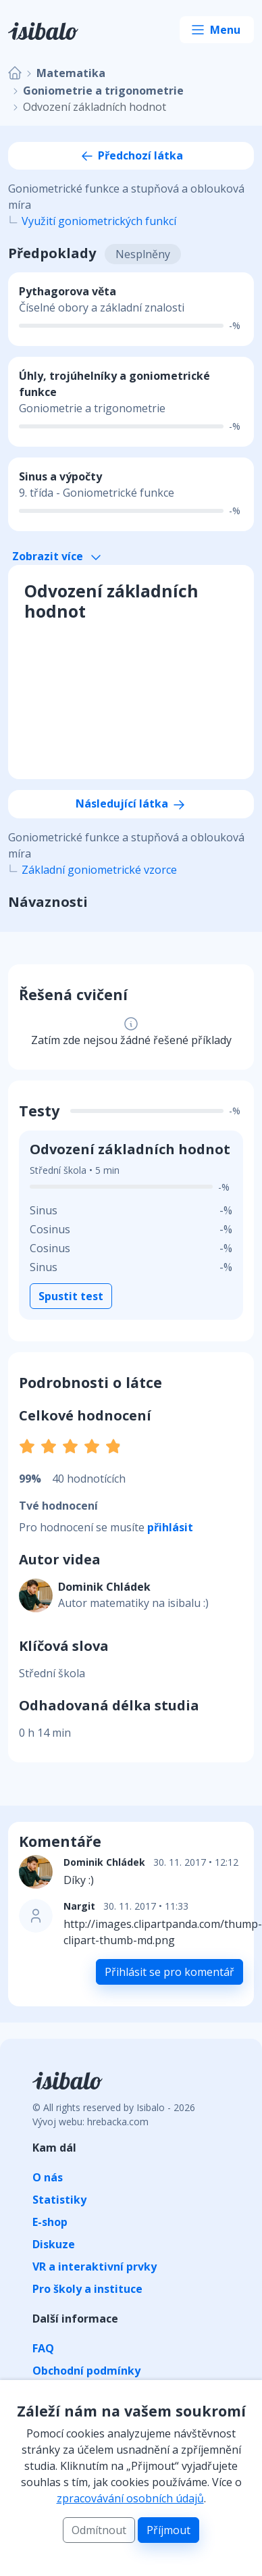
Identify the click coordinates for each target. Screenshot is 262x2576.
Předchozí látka (131, 155)
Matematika (70, 73)
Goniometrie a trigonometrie (103, 90)
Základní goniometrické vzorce (99, 869)
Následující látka (131, 803)
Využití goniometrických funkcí (99, 221)
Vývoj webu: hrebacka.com (90, 2121)
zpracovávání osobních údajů (130, 2498)
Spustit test (70, 1296)
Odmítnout (99, 2530)
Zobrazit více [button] (56, 556)
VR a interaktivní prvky (94, 2266)
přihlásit (170, 1527)
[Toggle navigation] (217, 29)
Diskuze (53, 2244)
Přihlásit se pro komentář (169, 1971)
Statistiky (59, 2199)
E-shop (50, 2221)
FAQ (43, 2348)
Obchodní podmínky (86, 2370)
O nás (47, 2177)
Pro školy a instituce (87, 2288)
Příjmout (168, 2530)
